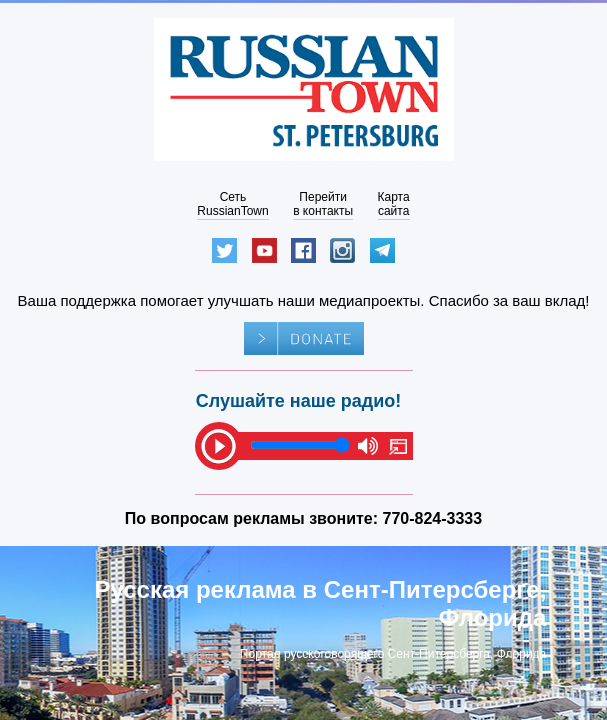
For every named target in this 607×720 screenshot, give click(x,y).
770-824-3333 (433, 518)
